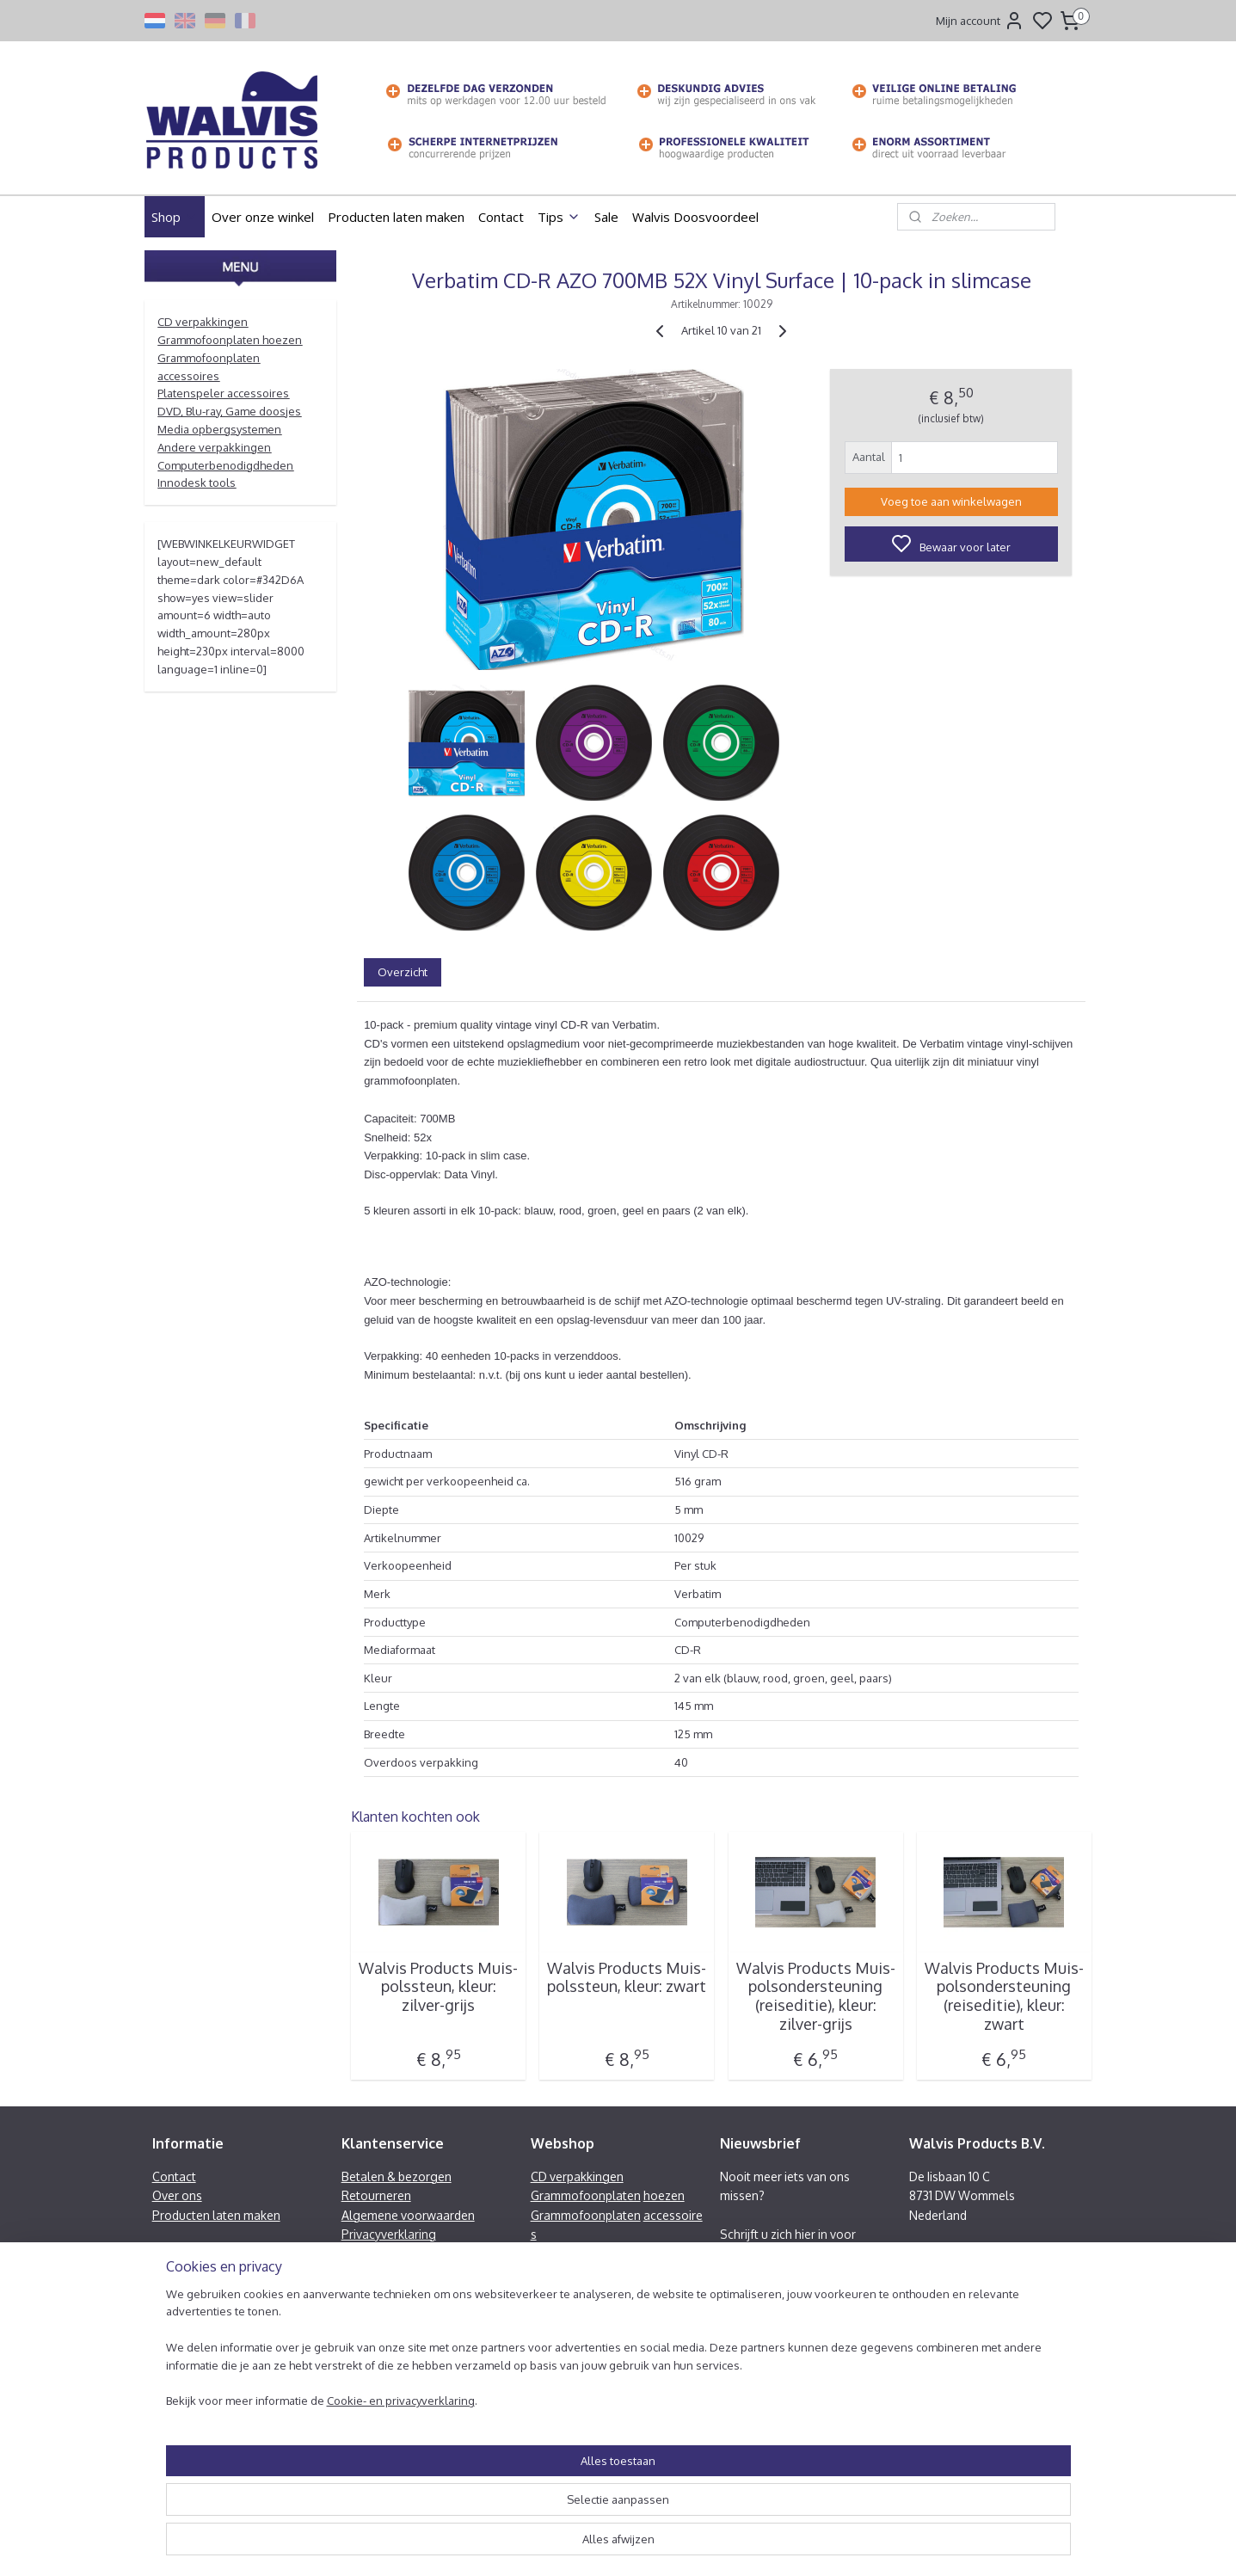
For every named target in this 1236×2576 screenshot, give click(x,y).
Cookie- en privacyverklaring (380, 2555)
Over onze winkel (263, 216)
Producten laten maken (396, 216)
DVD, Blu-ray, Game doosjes (229, 411)
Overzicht (402, 972)
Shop (174, 216)
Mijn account (980, 20)
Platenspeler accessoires (223, 393)
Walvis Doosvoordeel (695, 216)
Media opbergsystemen (219, 429)
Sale (606, 216)
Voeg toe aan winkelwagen (950, 501)
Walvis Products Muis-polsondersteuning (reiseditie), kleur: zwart (1003, 1996)
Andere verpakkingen (214, 447)
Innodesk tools (196, 482)
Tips (559, 216)
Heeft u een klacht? (394, 2253)
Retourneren (376, 2195)
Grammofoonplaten (586, 2195)
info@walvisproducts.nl (992, 2273)
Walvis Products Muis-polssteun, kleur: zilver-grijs (438, 1986)
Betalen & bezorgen (396, 2176)
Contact (501, 216)
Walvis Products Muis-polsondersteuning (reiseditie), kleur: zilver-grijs (815, 1996)
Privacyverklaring (388, 2234)
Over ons (177, 2195)
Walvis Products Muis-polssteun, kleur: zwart (626, 1977)
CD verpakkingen (202, 322)
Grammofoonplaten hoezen (229, 340)
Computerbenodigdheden (225, 465)
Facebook (954, 2291)
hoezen (664, 2195)
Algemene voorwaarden (408, 2215)
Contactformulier (956, 2330)
